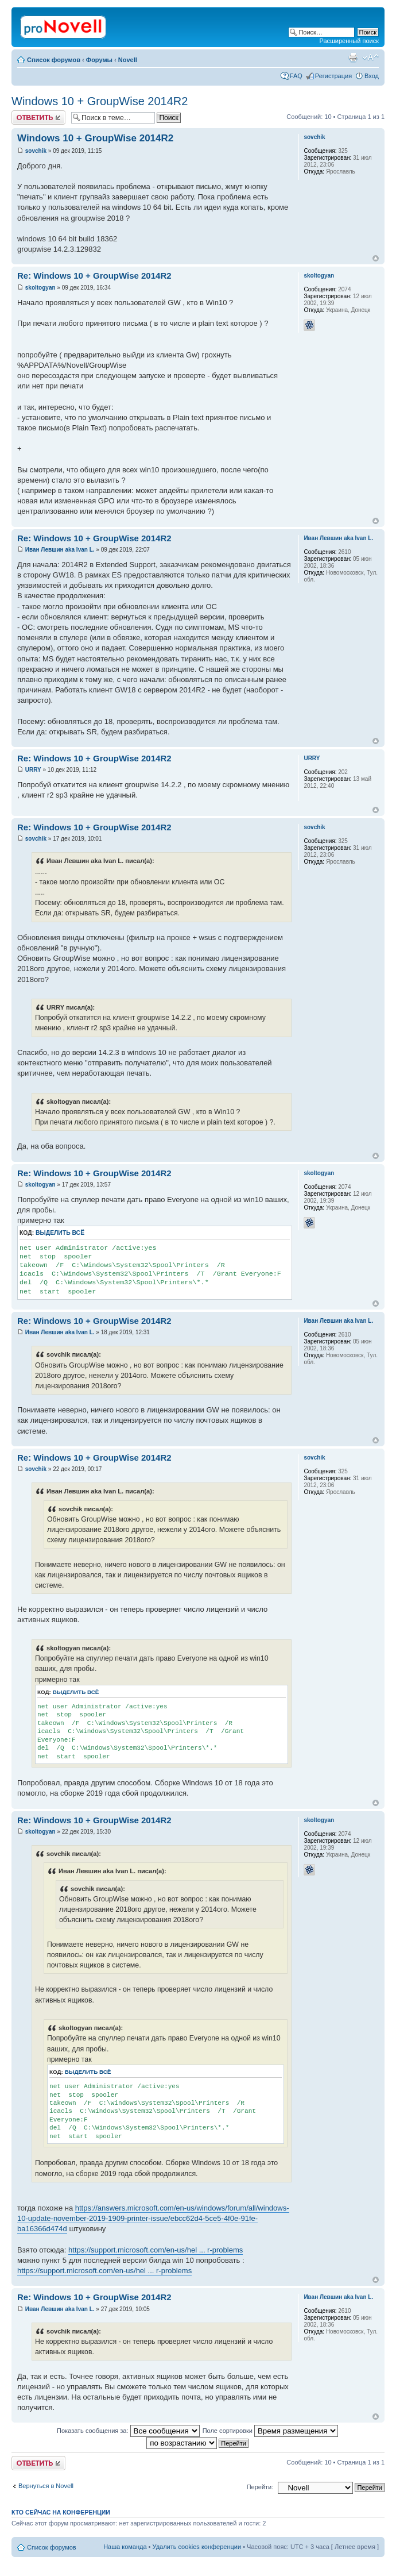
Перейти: (260, 2486)
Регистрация (333, 75)
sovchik (35, 151)
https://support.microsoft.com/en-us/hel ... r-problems (155, 2250)
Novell (127, 59)
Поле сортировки (270, 2430)
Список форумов (53, 59)
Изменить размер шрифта (370, 57)
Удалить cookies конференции (197, 2546)
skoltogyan (40, 287)
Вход (371, 75)
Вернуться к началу (375, 258)
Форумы (99, 59)
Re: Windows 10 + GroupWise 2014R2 (94, 275)
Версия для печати (353, 57)
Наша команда (124, 2546)
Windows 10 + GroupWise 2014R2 (99, 101)
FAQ (296, 75)
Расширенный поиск (349, 40)
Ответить (38, 117)
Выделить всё (60, 1233)
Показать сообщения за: (128, 2430)
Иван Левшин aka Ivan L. (60, 549)
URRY (33, 770)
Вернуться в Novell (45, 2485)
